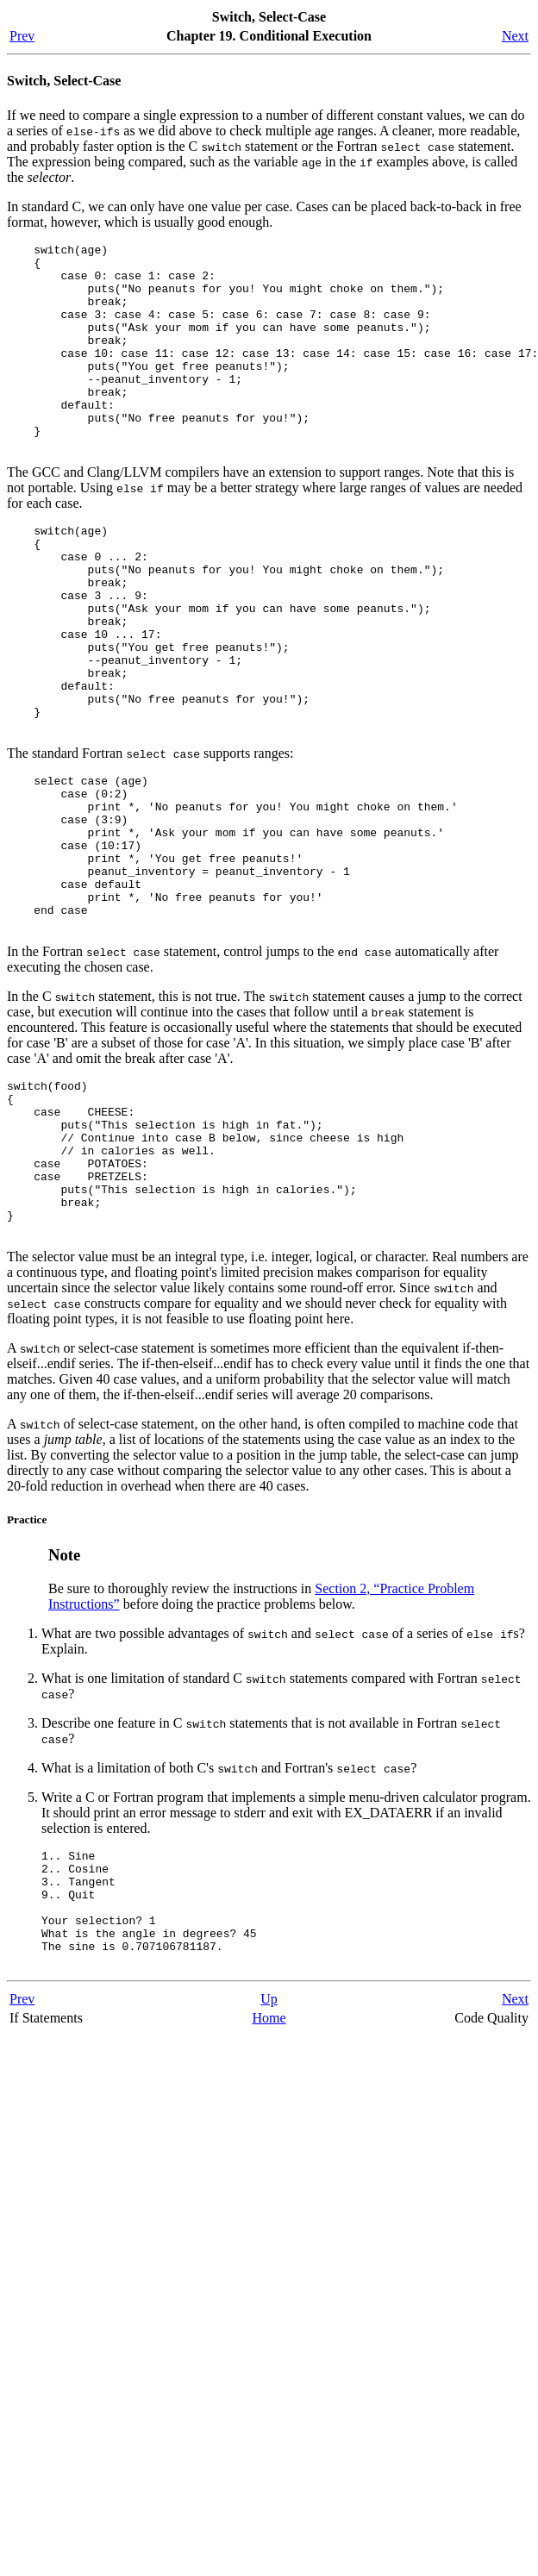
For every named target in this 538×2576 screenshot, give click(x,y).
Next (515, 35)
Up (269, 2167)
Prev (21, 35)
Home (268, 2186)
